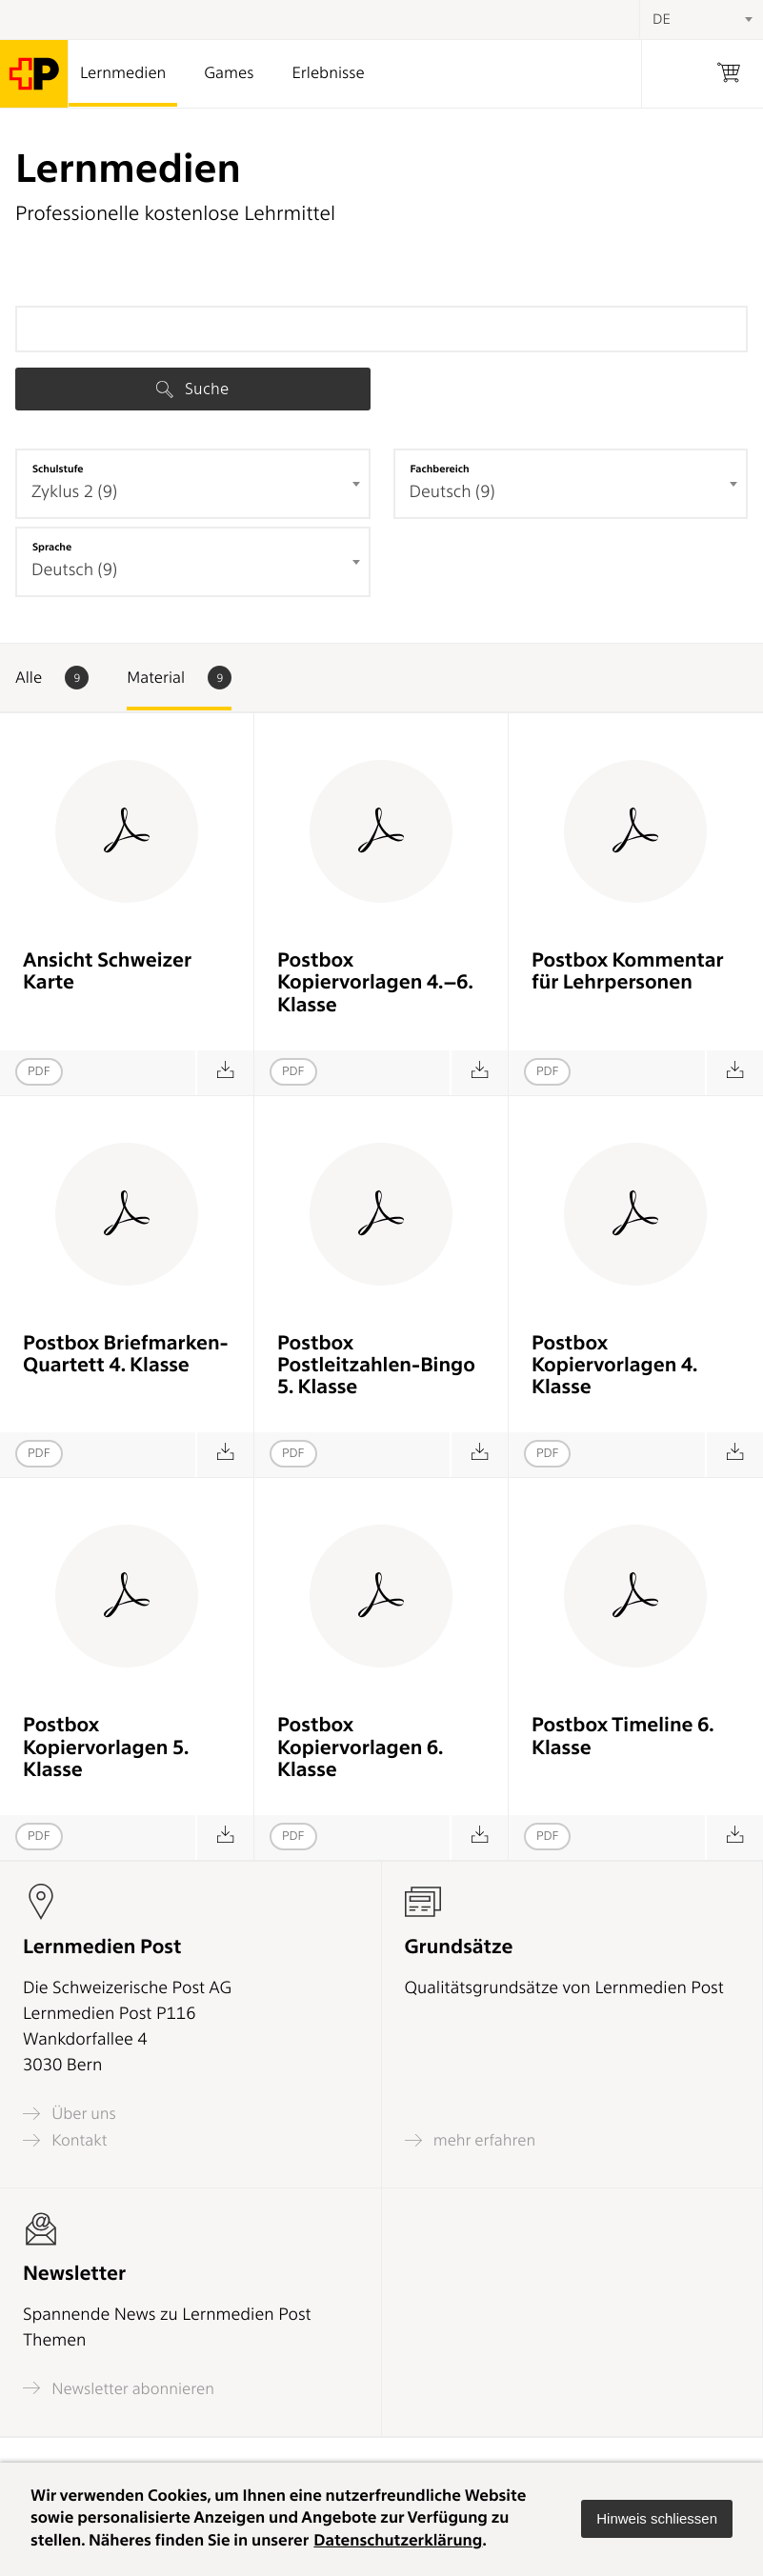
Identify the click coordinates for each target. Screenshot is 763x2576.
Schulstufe (58, 468)
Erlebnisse (327, 73)
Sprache (51, 546)
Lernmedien (123, 73)
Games (228, 73)
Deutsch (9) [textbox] (452, 492)
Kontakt (65, 2140)
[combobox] (193, 484)
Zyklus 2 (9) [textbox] (74, 492)
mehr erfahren (470, 2140)
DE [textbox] (662, 19)
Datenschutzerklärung (397, 2540)
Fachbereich (440, 468)
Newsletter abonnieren (118, 2388)
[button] (657, 2519)
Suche (192, 388)
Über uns (69, 2114)
